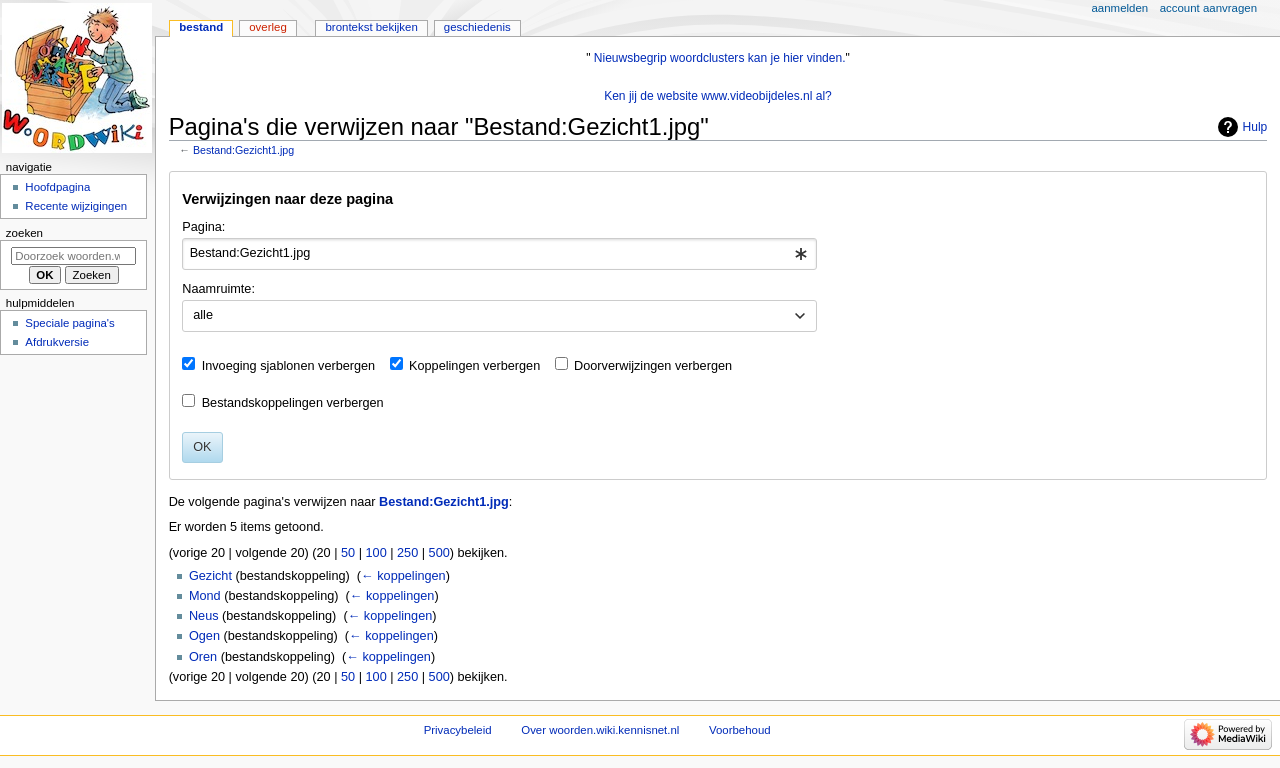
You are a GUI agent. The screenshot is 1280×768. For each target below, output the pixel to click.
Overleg (268, 27)
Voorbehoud (740, 730)
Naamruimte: (218, 289)
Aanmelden (1120, 8)
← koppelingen (403, 576)
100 (376, 553)
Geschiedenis (477, 27)
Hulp (1255, 127)
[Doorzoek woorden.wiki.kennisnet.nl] (73, 256)
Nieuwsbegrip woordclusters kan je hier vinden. (720, 58)
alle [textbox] (203, 315)
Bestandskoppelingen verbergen (293, 403)
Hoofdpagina (57, 187)
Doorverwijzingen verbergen (653, 366)
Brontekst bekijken (371, 27)
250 (407, 553)
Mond (205, 596)
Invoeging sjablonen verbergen (289, 366)
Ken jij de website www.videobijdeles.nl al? (718, 96)
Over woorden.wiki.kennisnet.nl (600, 730)
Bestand (201, 27)
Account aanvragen (1208, 8)
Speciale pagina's (69, 323)
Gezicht (210, 576)
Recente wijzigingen (76, 206)
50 (348, 553)
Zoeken (24, 233)
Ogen (204, 636)
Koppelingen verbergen (474, 366)
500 (439, 553)
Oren (203, 657)
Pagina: (203, 227)
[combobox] (499, 254)
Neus (204, 616)
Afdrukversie (57, 342)
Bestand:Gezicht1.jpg (243, 150)
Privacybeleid (458, 730)
